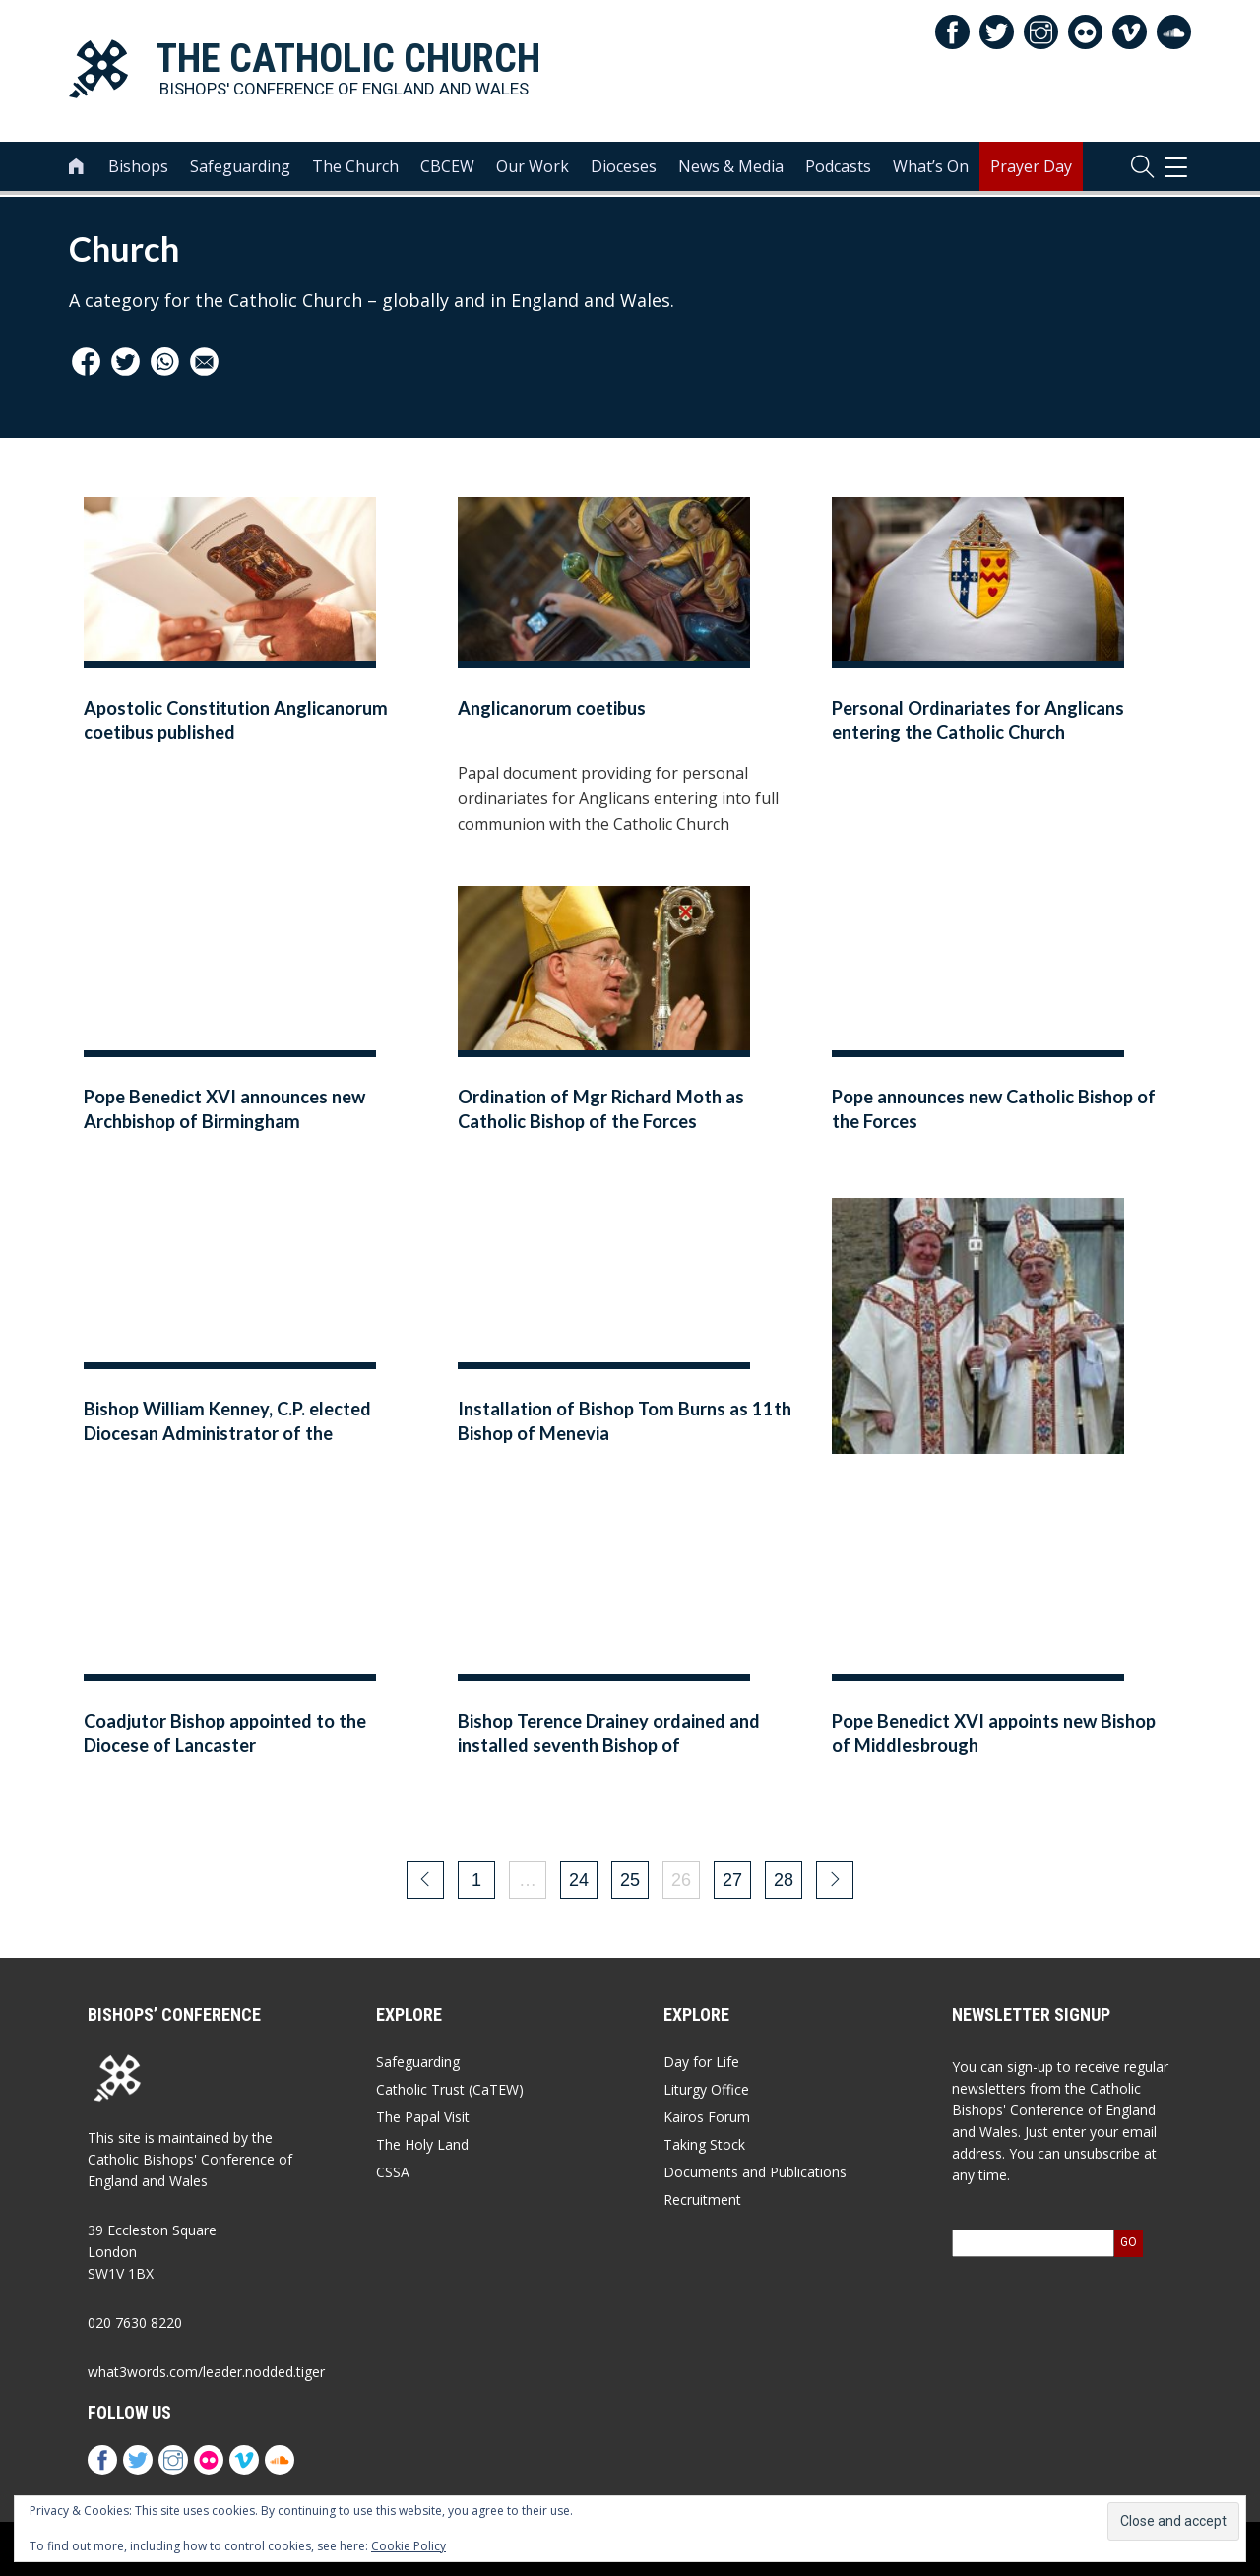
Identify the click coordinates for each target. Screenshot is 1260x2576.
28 (783, 1880)
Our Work (532, 168)
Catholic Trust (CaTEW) (450, 2089)
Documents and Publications (755, 2172)
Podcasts (838, 168)
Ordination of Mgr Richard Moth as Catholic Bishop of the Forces (601, 1109)
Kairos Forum (706, 2116)
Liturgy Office (706, 2089)
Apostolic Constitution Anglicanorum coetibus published (236, 720)
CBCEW (447, 168)
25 (630, 1880)
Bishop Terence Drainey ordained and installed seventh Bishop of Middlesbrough (609, 1746)
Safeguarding (240, 168)
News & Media (731, 168)
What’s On (931, 168)
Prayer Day (1031, 168)
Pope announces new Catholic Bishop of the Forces (994, 1109)
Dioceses (624, 168)
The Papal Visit (423, 2116)
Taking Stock (704, 2144)
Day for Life (701, 2061)
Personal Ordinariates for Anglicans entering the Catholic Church (978, 720)
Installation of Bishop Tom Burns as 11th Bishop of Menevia (624, 1421)
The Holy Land (422, 2144)
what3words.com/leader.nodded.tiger (206, 2371)
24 (579, 1880)
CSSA (393, 2172)
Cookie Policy (408, 2546)
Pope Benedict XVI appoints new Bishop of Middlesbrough (994, 1733)
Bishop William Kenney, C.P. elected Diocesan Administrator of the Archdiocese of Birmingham (227, 1434)
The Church (355, 168)
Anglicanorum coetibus (552, 708)
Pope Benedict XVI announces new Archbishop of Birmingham (224, 1109)
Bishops (138, 168)
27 (732, 1880)
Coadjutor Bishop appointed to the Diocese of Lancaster (225, 1733)
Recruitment (702, 2199)
